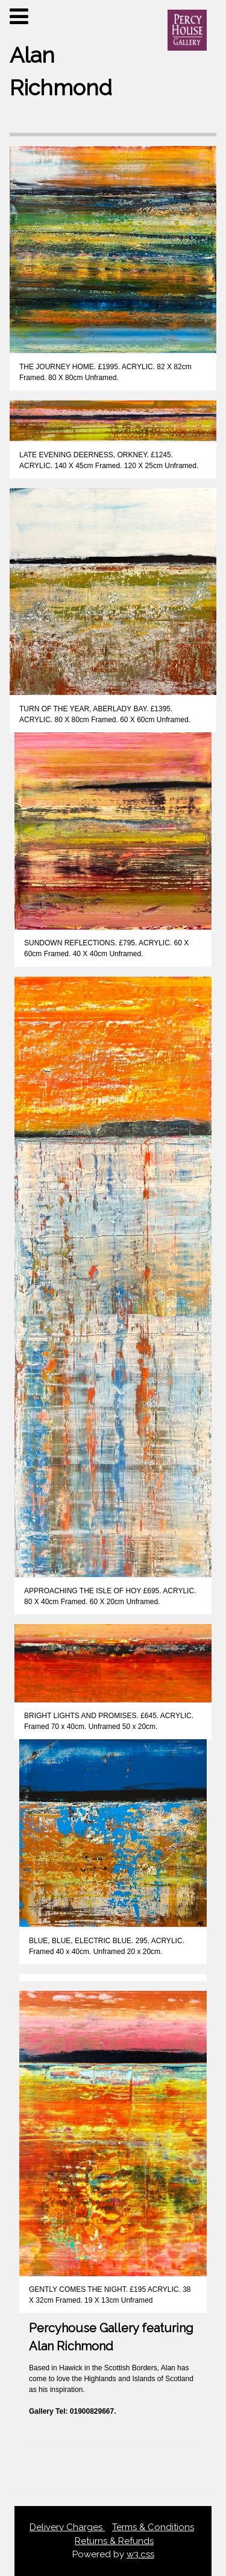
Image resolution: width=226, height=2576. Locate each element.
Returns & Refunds (114, 2541)
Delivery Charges (67, 2527)
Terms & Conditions (153, 2527)
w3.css (140, 2554)
